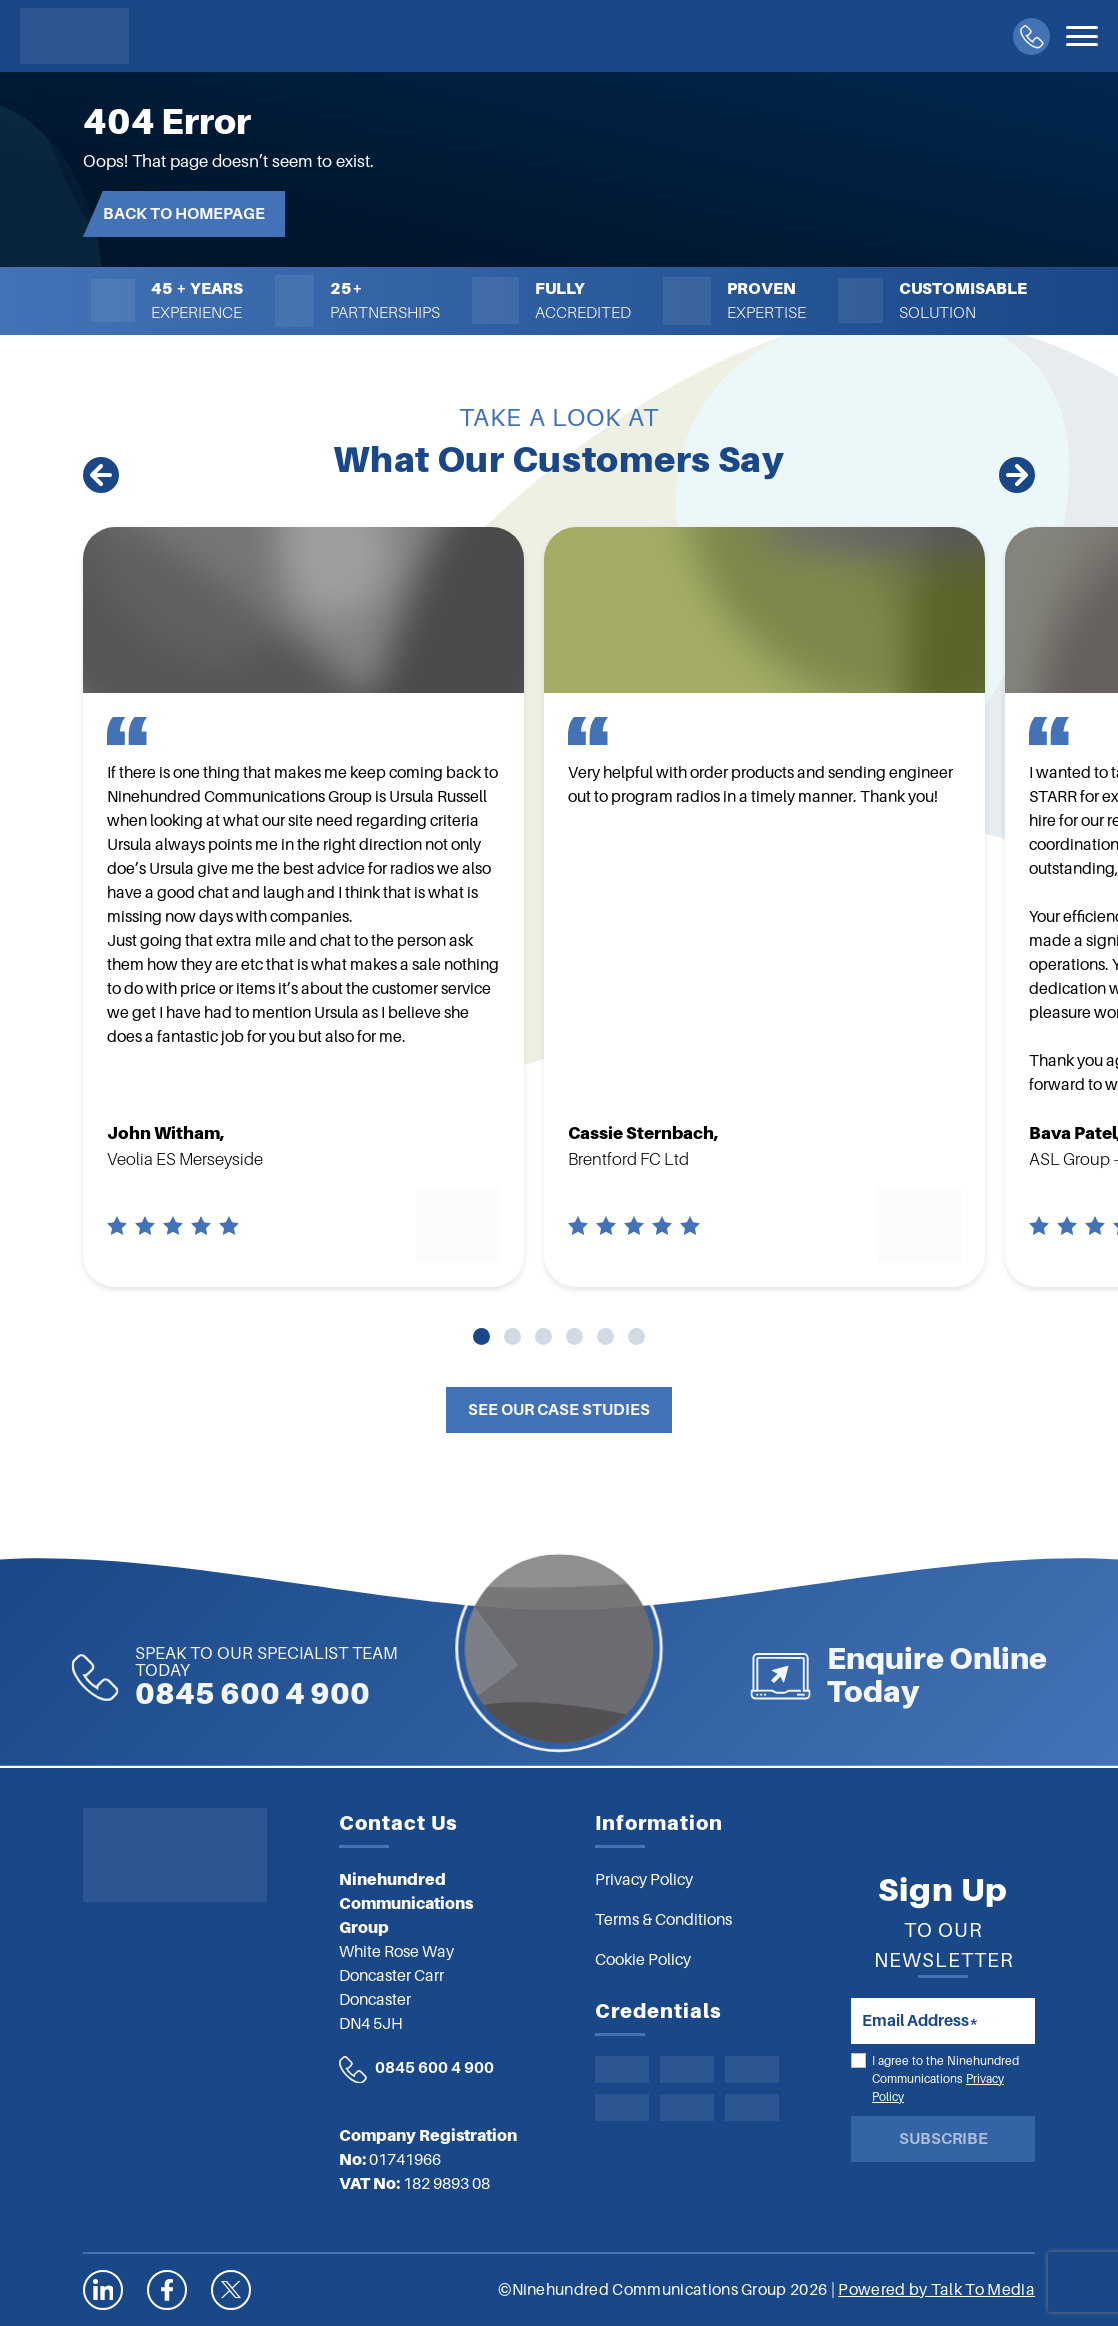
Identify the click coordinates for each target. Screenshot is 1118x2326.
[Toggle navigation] (1082, 36)
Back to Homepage (184, 214)
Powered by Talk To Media (936, 2290)
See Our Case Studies (559, 1410)
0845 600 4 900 (180, 1677)
